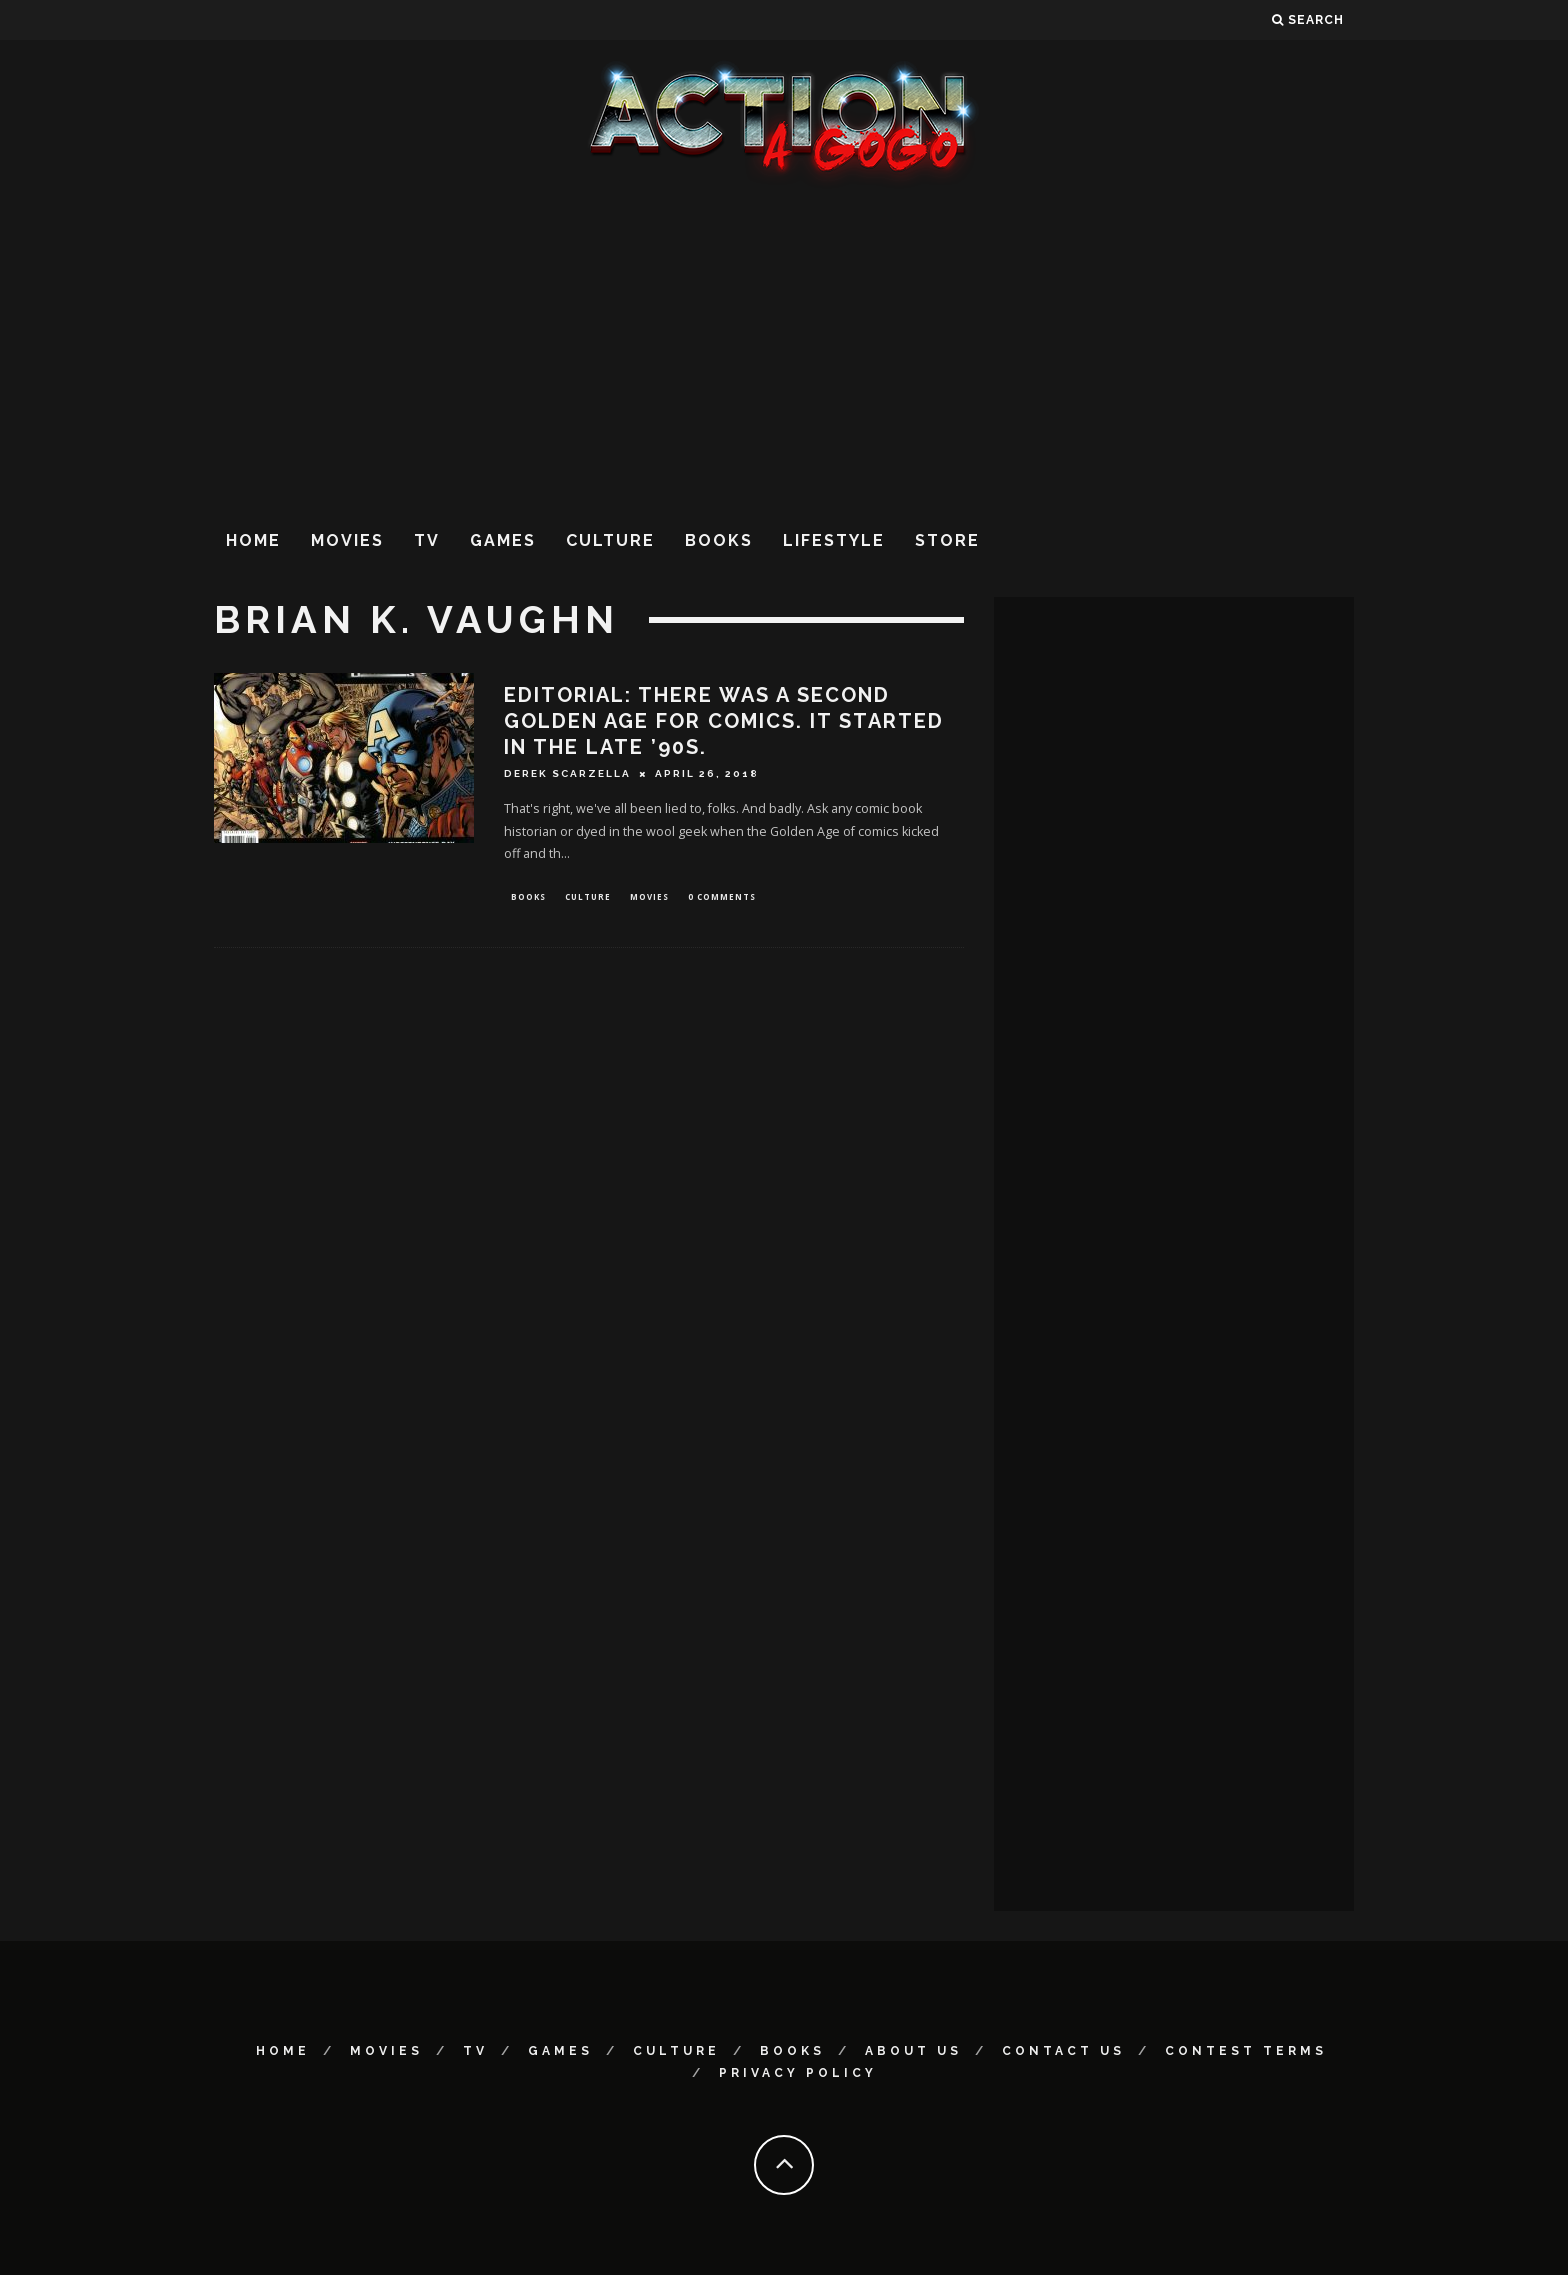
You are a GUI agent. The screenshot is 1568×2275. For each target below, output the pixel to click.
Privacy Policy (798, 2073)
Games (503, 540)
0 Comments (722, 897)
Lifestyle (834, 540)
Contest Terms (1246, 2051)
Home (253, 540)
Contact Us (1063, 2051)
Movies (347, 540)
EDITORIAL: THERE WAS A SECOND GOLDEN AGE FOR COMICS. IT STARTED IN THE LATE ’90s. (724, 721)
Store (947, 540)
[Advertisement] (784, 349)
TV (427, 540)
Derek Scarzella (567, 773)
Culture (610, 540)
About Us (913, 2051)
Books (719, 540)
